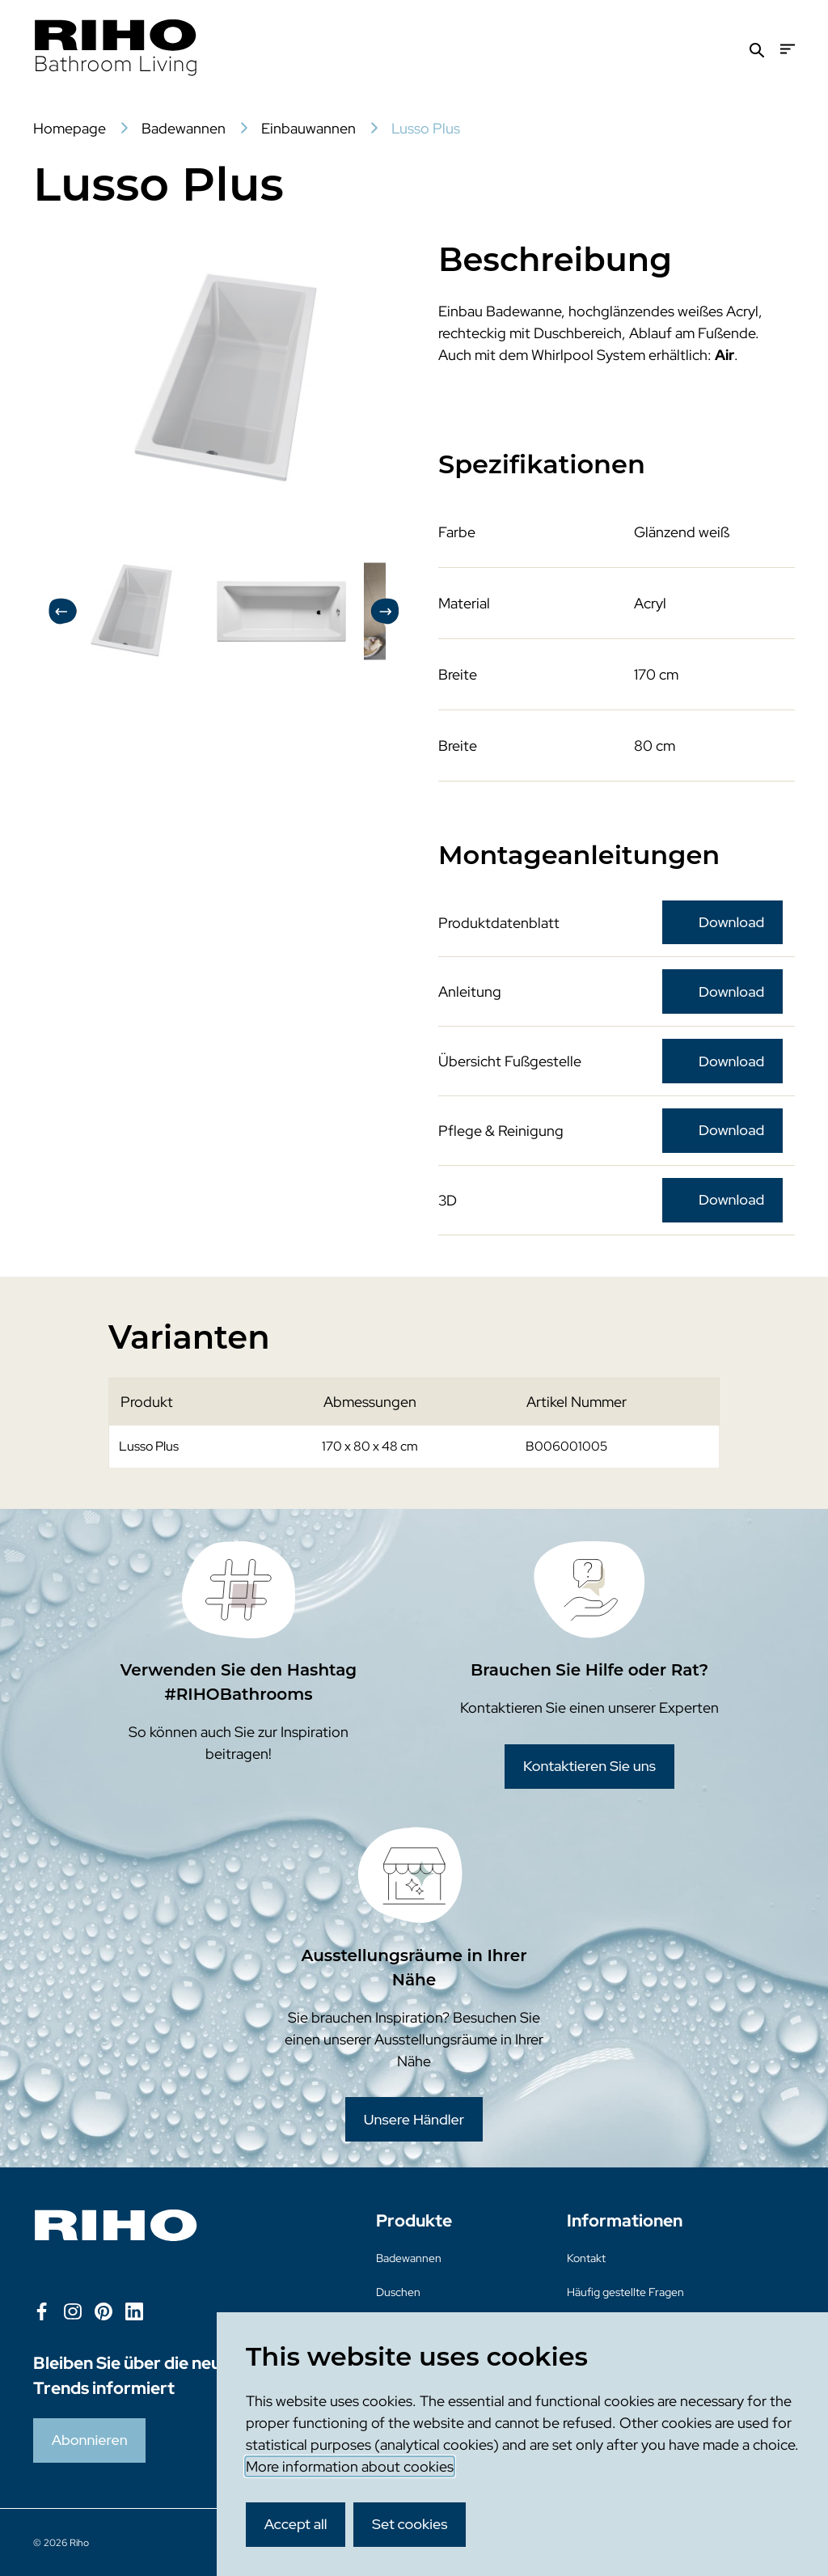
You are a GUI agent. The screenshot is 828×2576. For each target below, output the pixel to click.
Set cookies (410, 2524)
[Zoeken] (757, 49)
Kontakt (586, 2258)
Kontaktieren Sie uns (589, 1765)
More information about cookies (350, 2466)
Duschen (398, 2292)
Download (731, 922)
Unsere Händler (414, 2119)
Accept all (295, 2524)
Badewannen (408, 2258)
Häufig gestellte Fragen (625, 2292)
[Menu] (787, 49)
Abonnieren (90, 2439)
